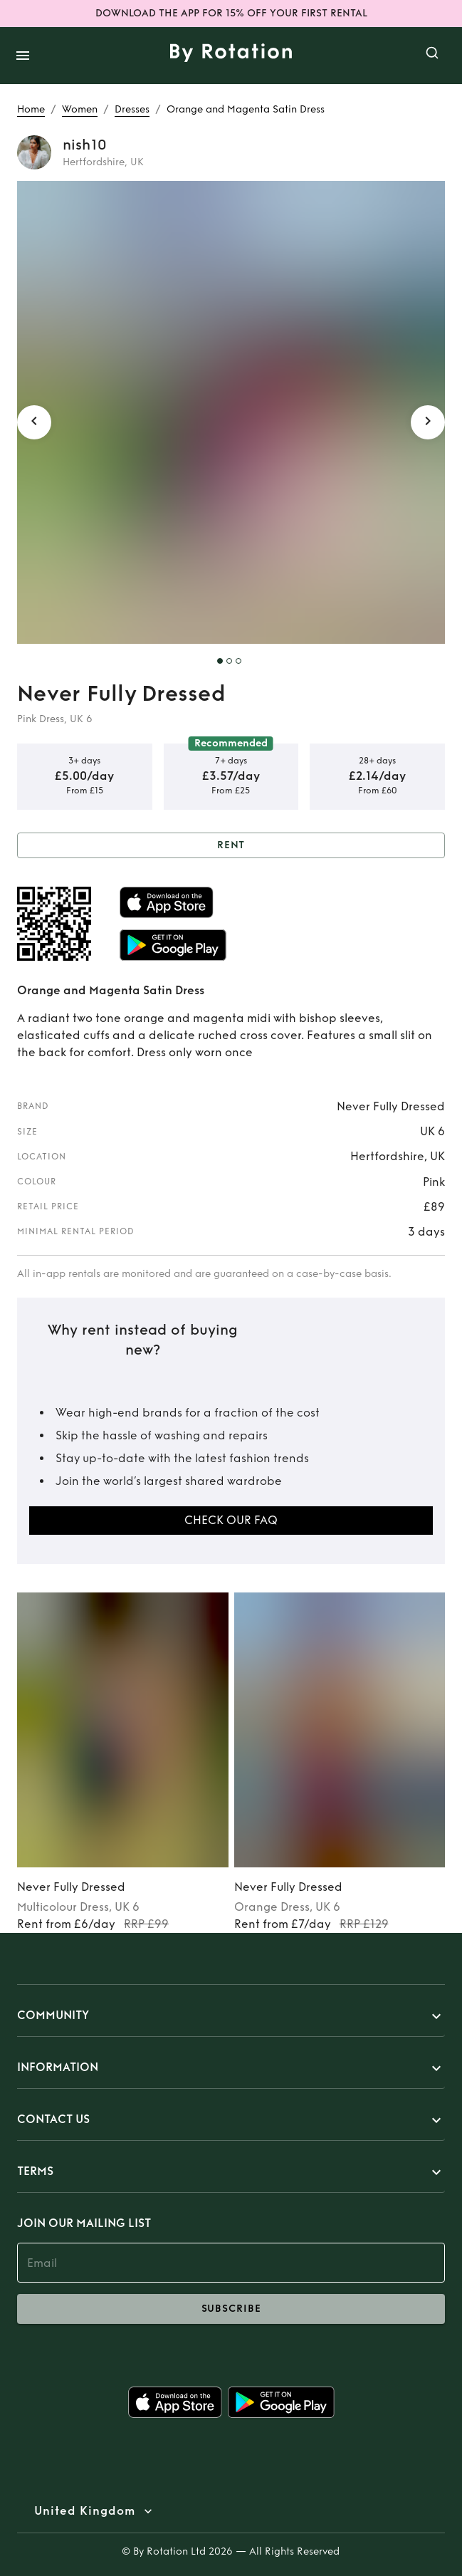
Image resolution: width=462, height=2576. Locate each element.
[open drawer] (23, 55)
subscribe (231, 2309)
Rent (231, 845)
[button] (231, 2016)
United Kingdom (84, 2511)
